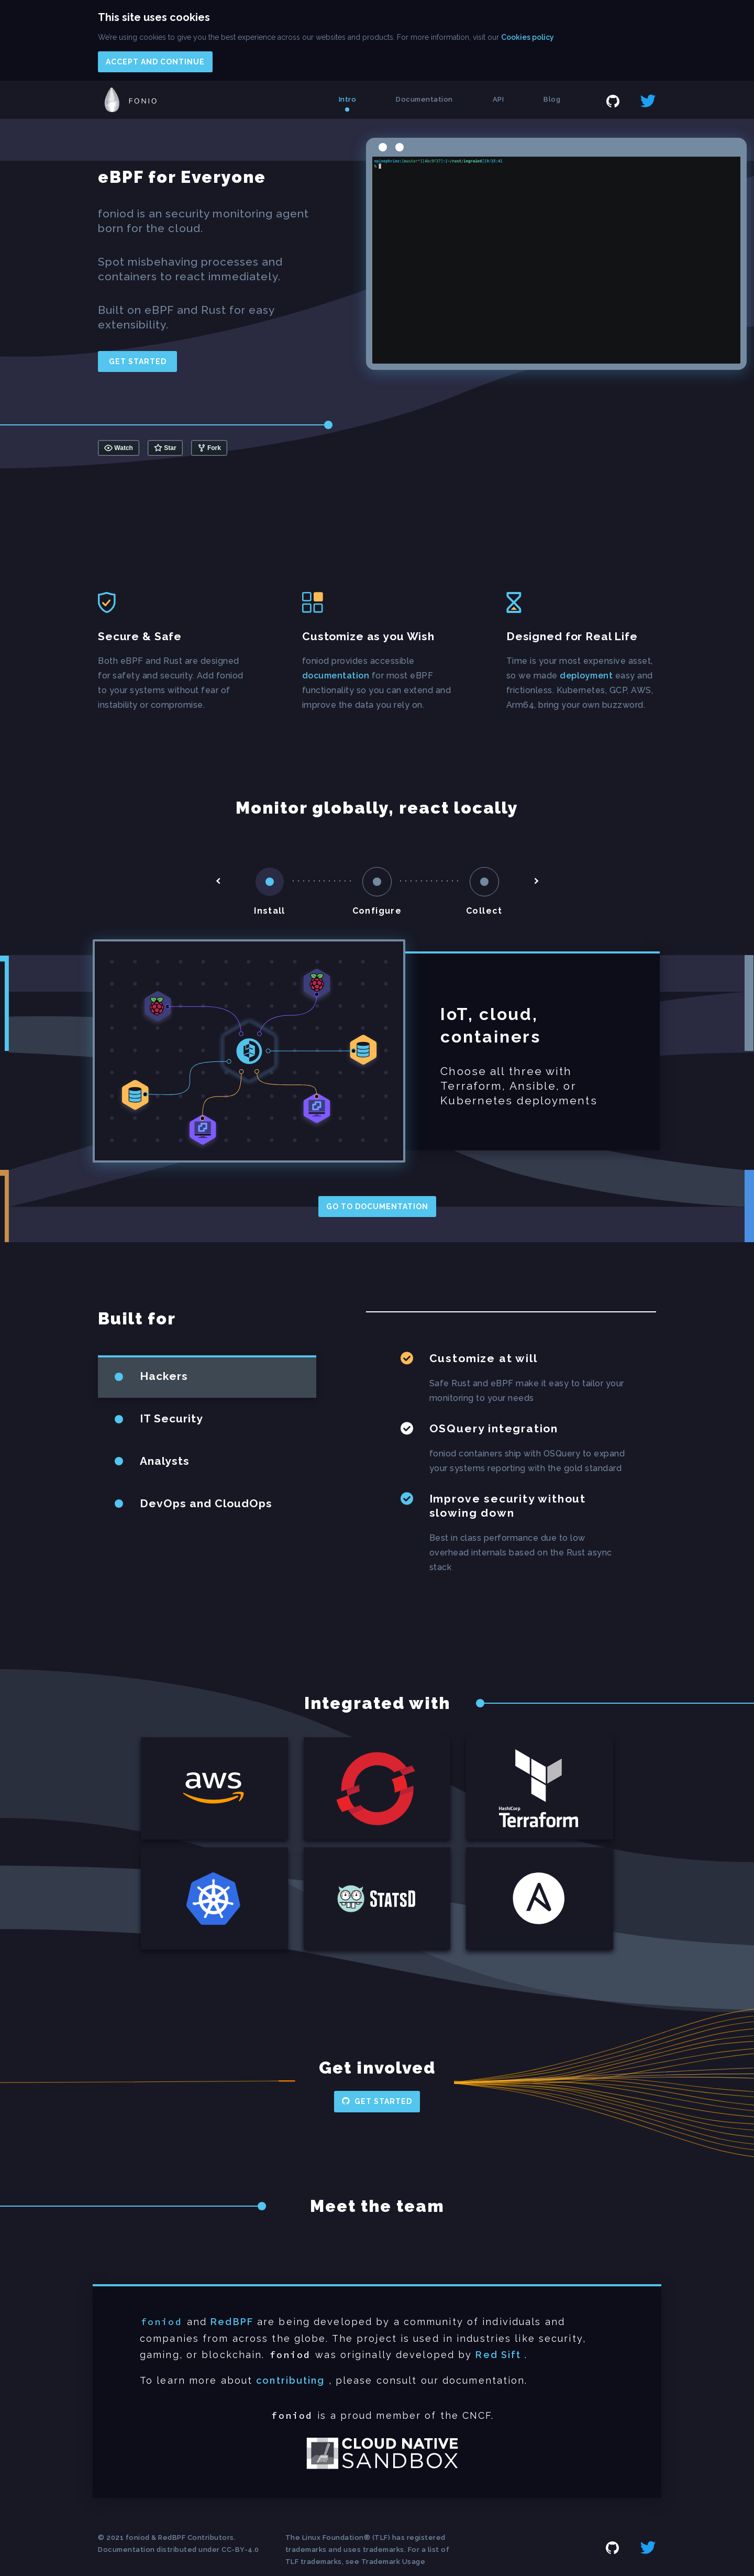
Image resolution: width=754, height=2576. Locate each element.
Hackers (164, 1376)
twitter (648, 101)
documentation (336, 676)
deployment (586, 676)
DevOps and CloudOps (206, 1503)
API (498, 99)
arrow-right (536, 881)
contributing (290, 2380)
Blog (552, 99)
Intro (348, 99)
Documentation (424, 99)
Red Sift (498, 2354)
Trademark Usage (393, 2562)
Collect (484, 911)
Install (269, 911)
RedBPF (231, 2321)
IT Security (171, 1418)
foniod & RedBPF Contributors (180, 2537)
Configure (377, 911)
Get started (138, 361)
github (612, 101)
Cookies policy (527, 37)
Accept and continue (155, 62)
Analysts (165, 1460)
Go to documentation (377, 1206)
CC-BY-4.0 (240, 2549)
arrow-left (218, 881)
